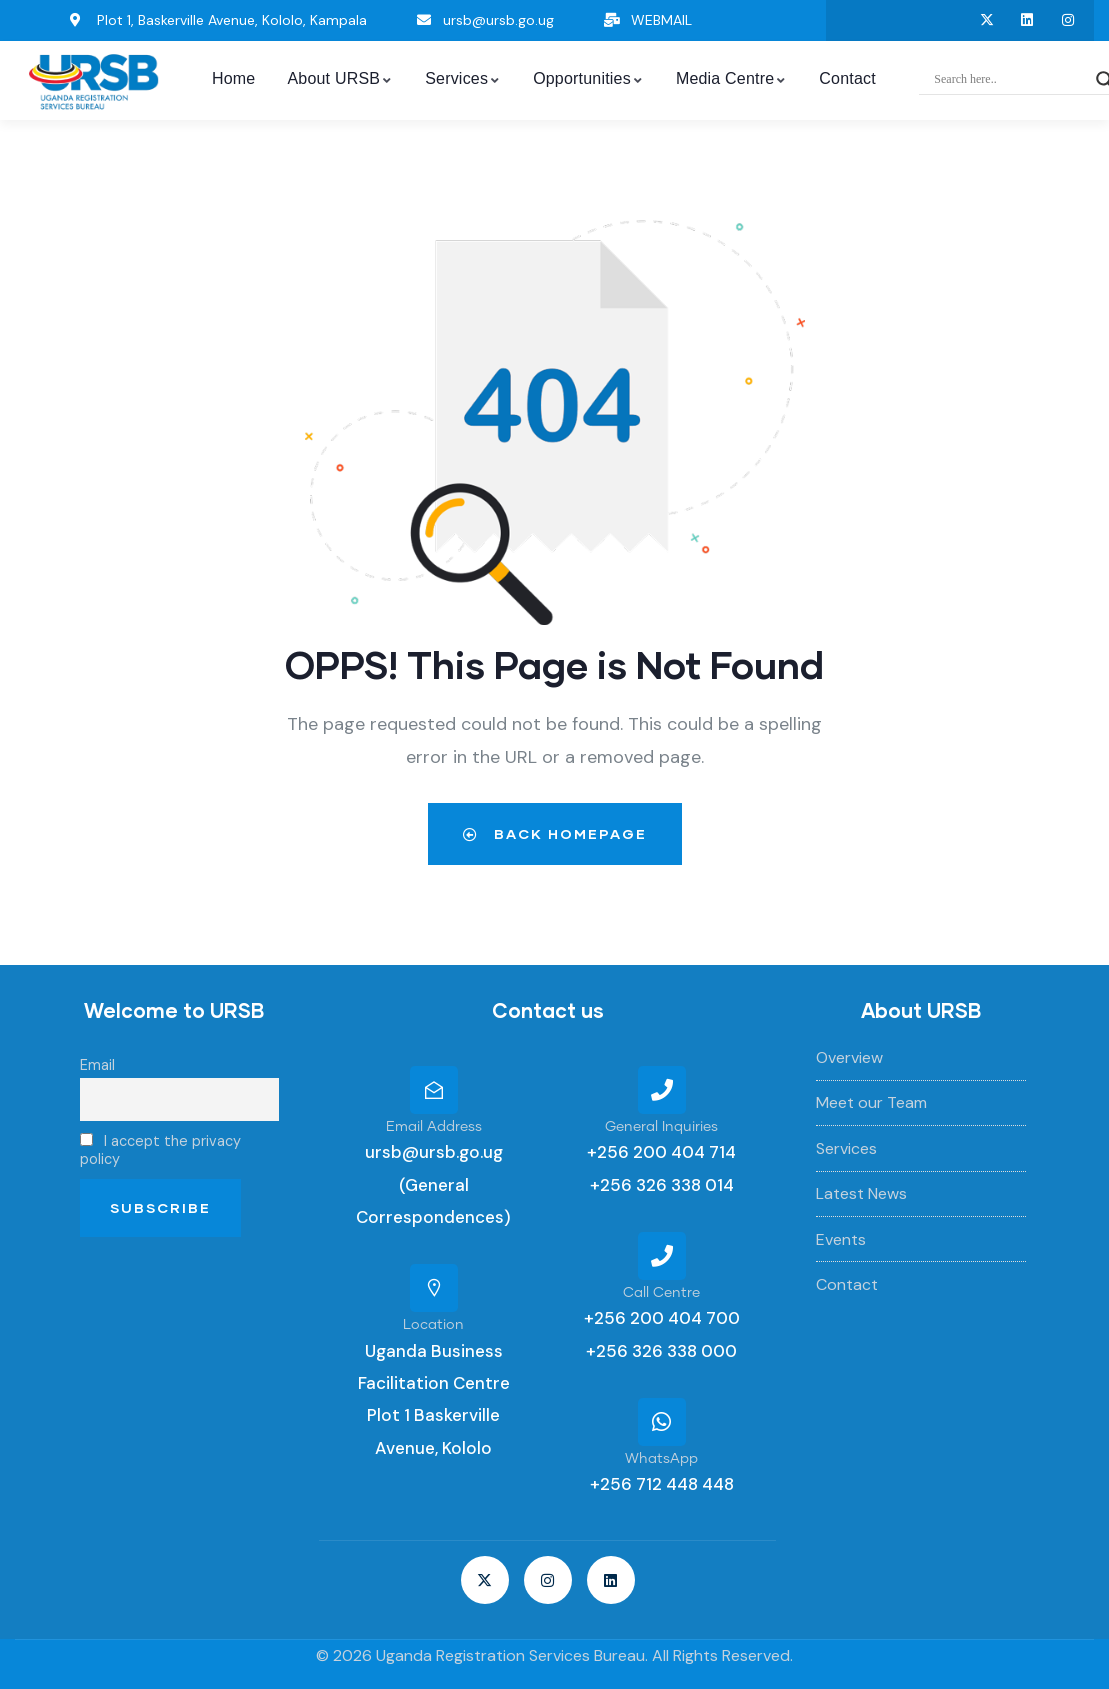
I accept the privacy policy (160, 1150)
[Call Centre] (662, 1256)
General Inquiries (661, 1127)
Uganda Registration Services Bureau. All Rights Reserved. (584, 1655)
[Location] (434, 1288)
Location (433, 1325)
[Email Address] (434, 1090)
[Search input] (1010, 80)
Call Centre (661, 1293)
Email (97, 1065)
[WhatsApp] (662, 1422)
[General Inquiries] (662, 1090)
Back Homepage (555, 833)
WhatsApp (661, 1459)
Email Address (434, 1127)
